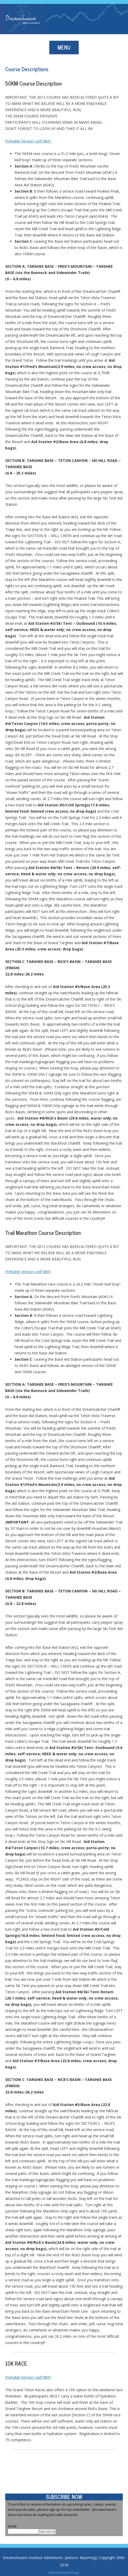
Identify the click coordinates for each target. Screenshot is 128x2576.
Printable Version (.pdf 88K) (28, 141)
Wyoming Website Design (64, 2572)
